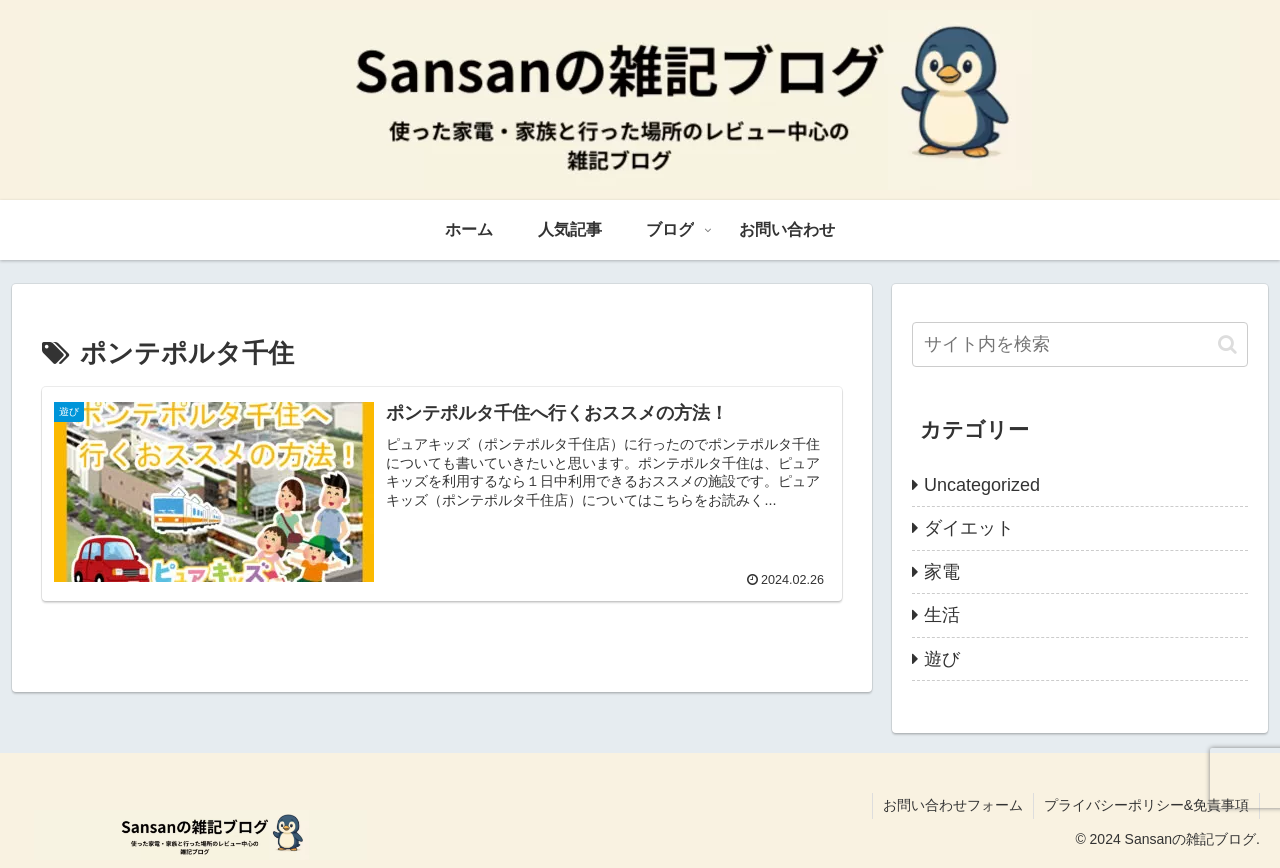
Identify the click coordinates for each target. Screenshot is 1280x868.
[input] (1080, 344)
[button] (1227, 344)
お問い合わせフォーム (953, 805)
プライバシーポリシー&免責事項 (1146, 805)
